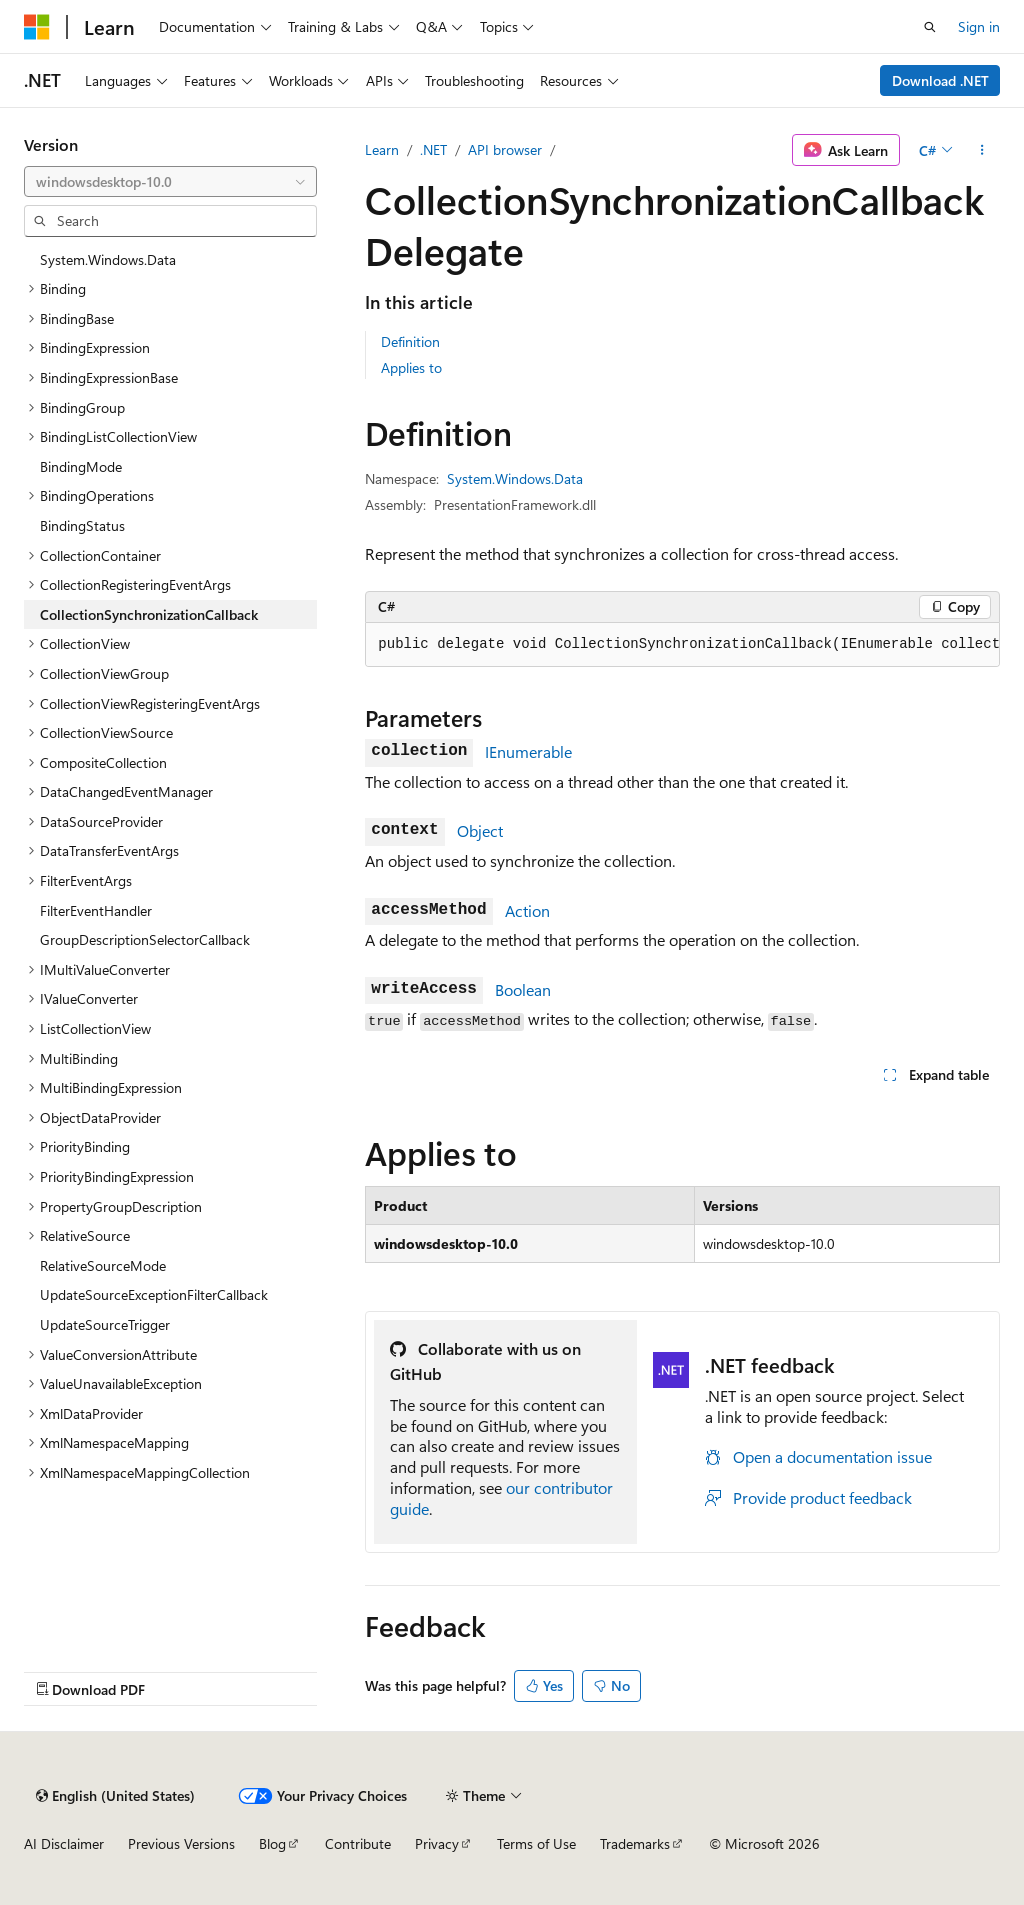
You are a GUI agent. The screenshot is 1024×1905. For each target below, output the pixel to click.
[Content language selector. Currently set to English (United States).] (115, 1796)
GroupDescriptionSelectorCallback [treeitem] (145, 939)
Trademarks (635, 1843)
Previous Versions (181, 1843)
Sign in (979, 26)
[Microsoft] (37, 27)
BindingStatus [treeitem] (82, 525)
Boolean (523, 989)
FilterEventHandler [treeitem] (96, 910)
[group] (682, 645)
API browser (505, 149)
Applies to (411, 367)
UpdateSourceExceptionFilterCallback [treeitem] (154, 1294)
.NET (433, 149)
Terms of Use (536, 1843)
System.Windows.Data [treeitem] (108, 259)
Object (480, 830)
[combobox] (170, 182)
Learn (382, 149)
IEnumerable (528, 751)
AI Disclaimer (64, 1843)
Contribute (358, 1843)
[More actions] (982, 150)
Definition (410, 341)
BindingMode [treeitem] (81, 466)
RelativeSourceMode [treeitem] (103, 1265)
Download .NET (940, 80)
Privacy (437, 1843)
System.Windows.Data (515, 478)
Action (527, 910)
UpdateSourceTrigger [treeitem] (105, 1324)
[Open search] (930, 27)
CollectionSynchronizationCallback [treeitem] (149, 614)
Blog (272, 1843)
